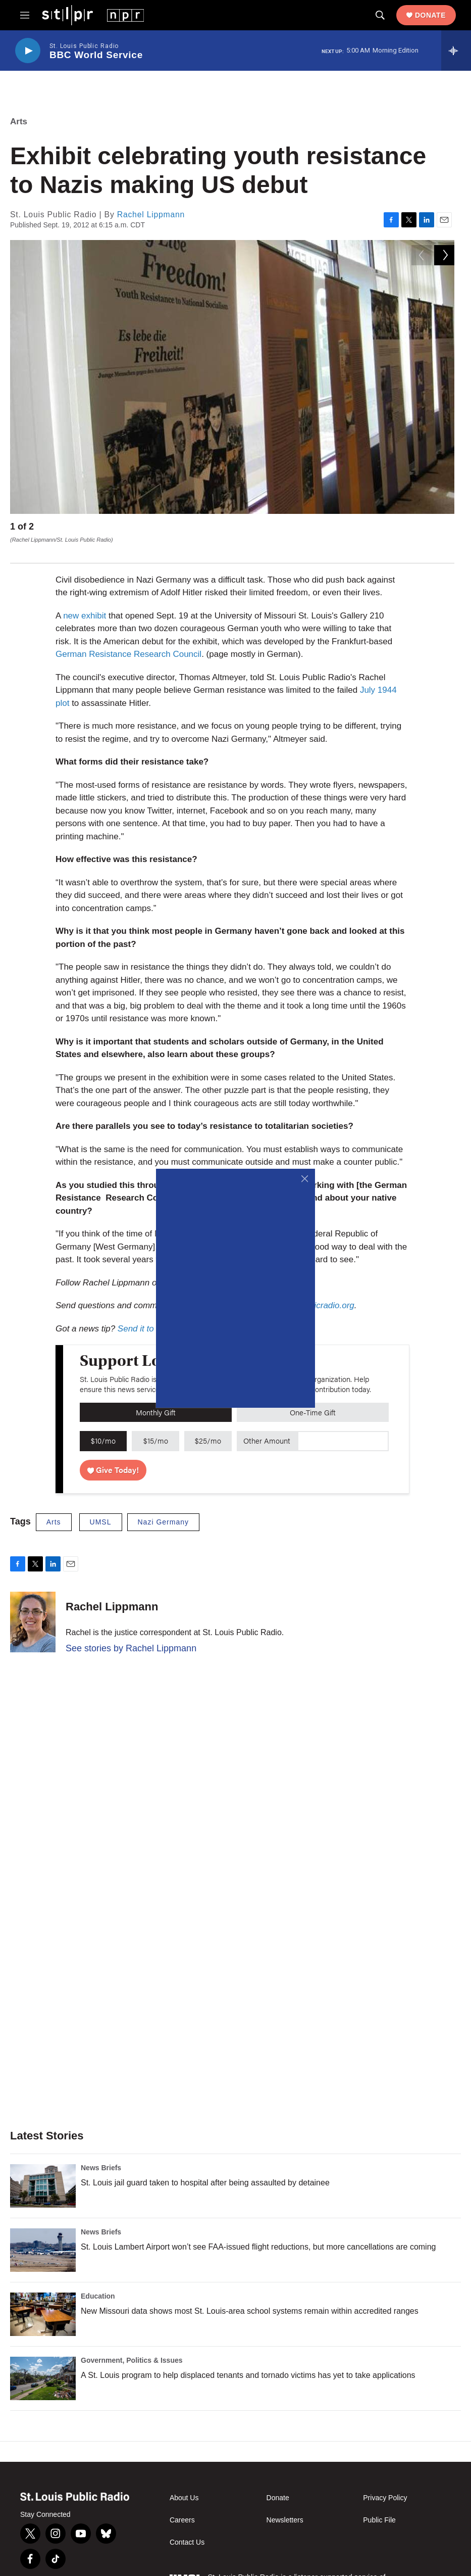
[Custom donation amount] (343, 1428)
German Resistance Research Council (128, 641)
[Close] (304, 1179)
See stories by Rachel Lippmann (131, 1635)
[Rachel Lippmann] (33, 1609)
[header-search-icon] (380, 15)
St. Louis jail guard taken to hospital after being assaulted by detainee (205, 2169)
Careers (182, 2507)
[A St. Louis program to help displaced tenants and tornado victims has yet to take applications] (43, 2365)
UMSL (101, 1509)
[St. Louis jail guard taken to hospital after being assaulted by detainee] (43, 2173)
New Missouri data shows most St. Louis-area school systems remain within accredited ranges (249, 2298)
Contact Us (187, 2529)
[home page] (93, 15)
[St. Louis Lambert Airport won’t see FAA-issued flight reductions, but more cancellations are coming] (43, 2237)
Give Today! (113, 1456)
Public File (379, 2507)
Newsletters (285, 2507)
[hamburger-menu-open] (24, 15)
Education (98, 2283)
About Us (184, 2485)
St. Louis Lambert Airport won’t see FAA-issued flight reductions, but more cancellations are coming (258, 2233)
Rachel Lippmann (151, 214)
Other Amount (266, 1427)
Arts (18, 121)
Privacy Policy (385, 2485)
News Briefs (101, 2155)
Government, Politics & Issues (132, 2347)
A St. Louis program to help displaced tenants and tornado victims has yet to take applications (248, 2362)
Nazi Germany (163, 1509)
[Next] (444, 529)
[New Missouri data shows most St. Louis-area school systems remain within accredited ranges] (43, 2301)
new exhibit (84, 602)
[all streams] (456, 50)
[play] (28, 51)
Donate (430, 15)
